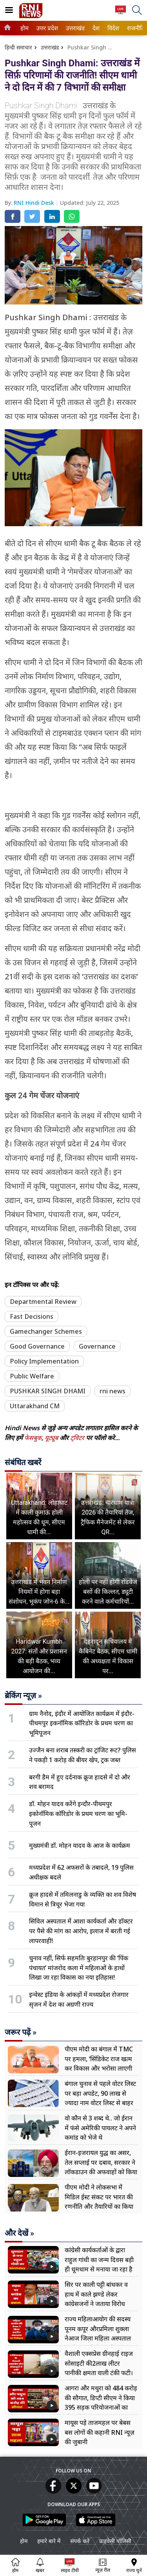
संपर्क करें (79, 2541)
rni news (112, 1391)
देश (96, 28)
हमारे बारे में (48, 2541)
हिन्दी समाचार (18, 47)
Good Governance (37, 1346)
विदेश (112, 28)
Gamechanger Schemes (46, 1331)
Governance (97, 1346)
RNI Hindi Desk (35, 203)
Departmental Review (43, 1301)
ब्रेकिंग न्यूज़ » (23, 1695)
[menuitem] (24, 28)
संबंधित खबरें (23, 1462)
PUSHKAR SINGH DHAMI (47, 1391)
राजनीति (135, 28)
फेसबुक (33, 1437)
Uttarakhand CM (35, 1406)
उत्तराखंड (74, 28)
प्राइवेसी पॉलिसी (115, 2541)
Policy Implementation (44, 1361)
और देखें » (19, 2233)
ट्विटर (77, 1437)
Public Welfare (32, 1376)
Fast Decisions (31, 1316)
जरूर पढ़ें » (20, 2032)
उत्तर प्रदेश (45, 28)
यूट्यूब (52, 1437)
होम (23, 28)
